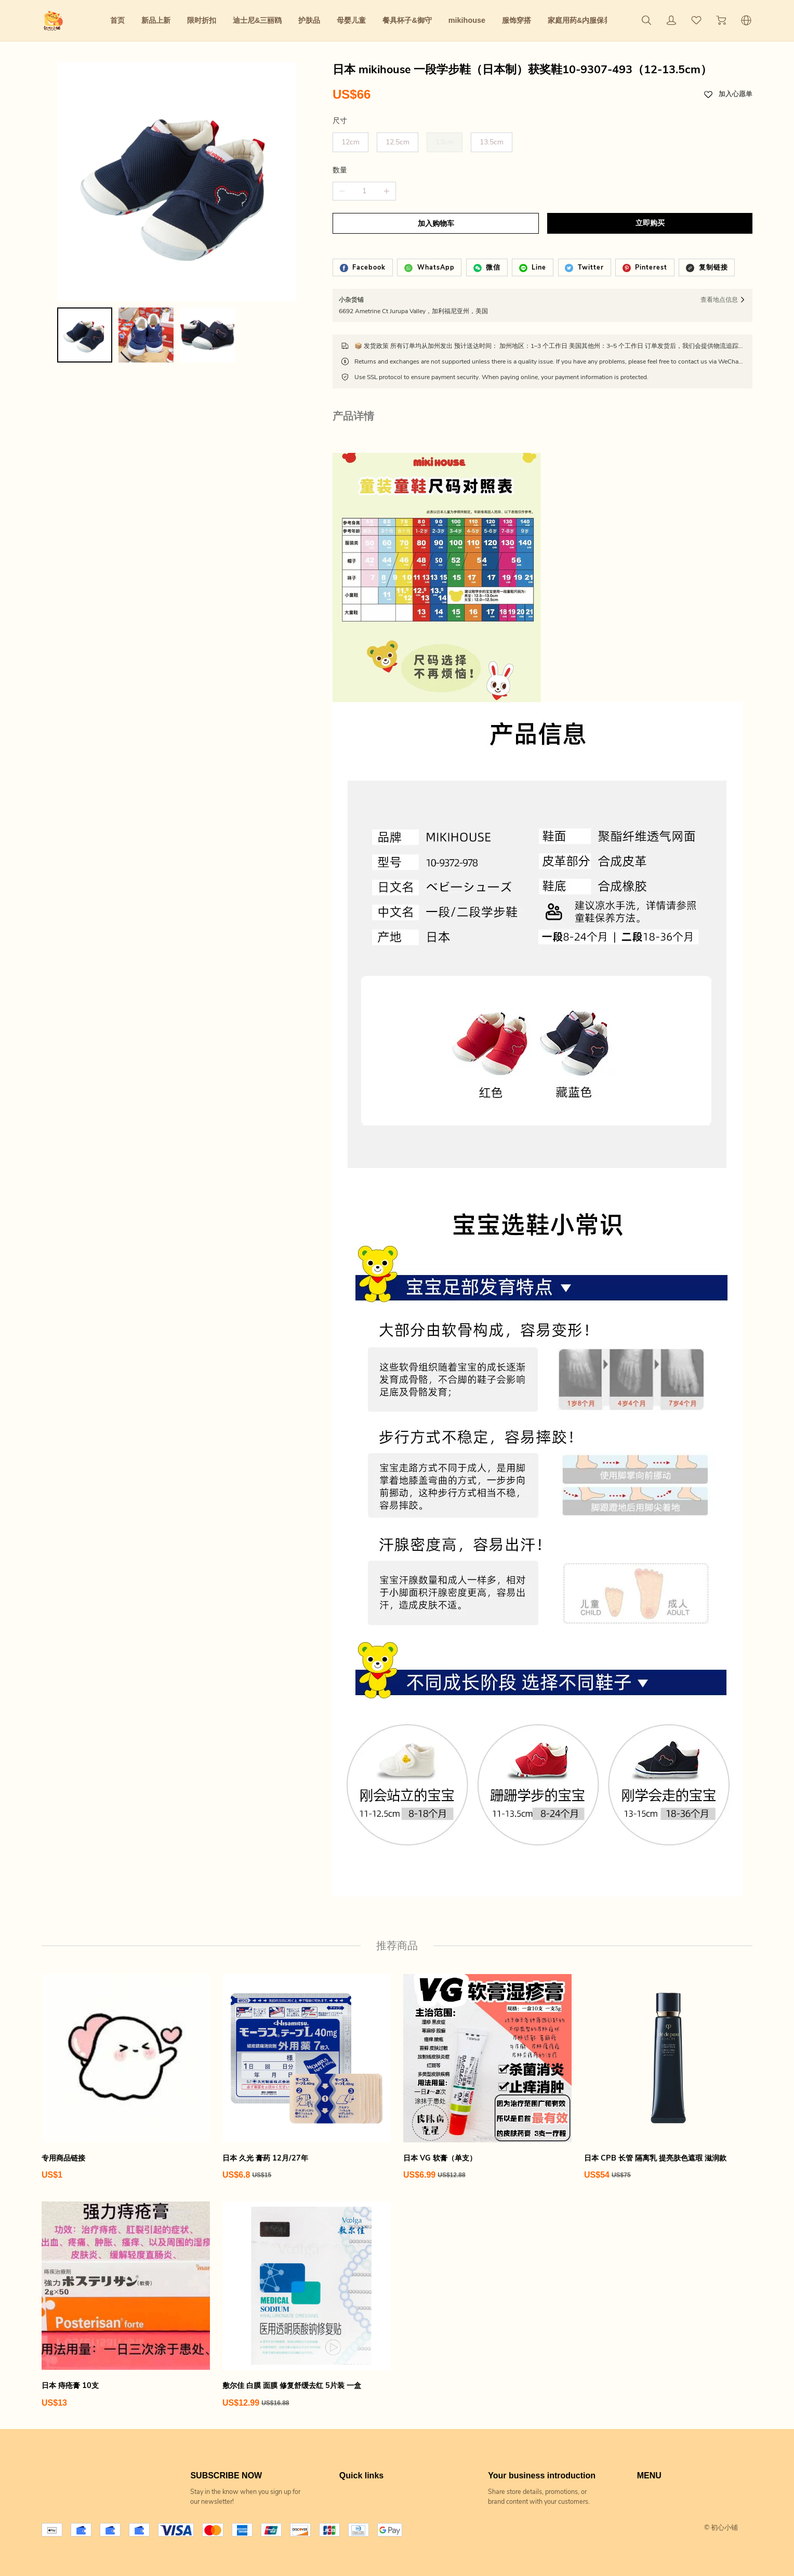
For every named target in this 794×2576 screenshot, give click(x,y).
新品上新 (155, 20)
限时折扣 (201, 20)
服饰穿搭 (516, 20)
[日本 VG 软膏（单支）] (487, 2077)
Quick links (361, 2475)
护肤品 (309, 20)
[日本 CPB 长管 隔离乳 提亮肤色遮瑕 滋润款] (668, 2077)
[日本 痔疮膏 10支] (126, 2305)
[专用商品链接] (126, 2077)
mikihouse (466, 20)
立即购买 (650, 223)
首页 (117, 20)
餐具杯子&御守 (406, 20)
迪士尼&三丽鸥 (257, 20)
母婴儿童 (351, 20)
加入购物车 (436, 224)
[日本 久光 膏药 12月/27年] (306, 2077)
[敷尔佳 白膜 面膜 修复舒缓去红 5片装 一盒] (306, 2305)
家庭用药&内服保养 (579, 20)
